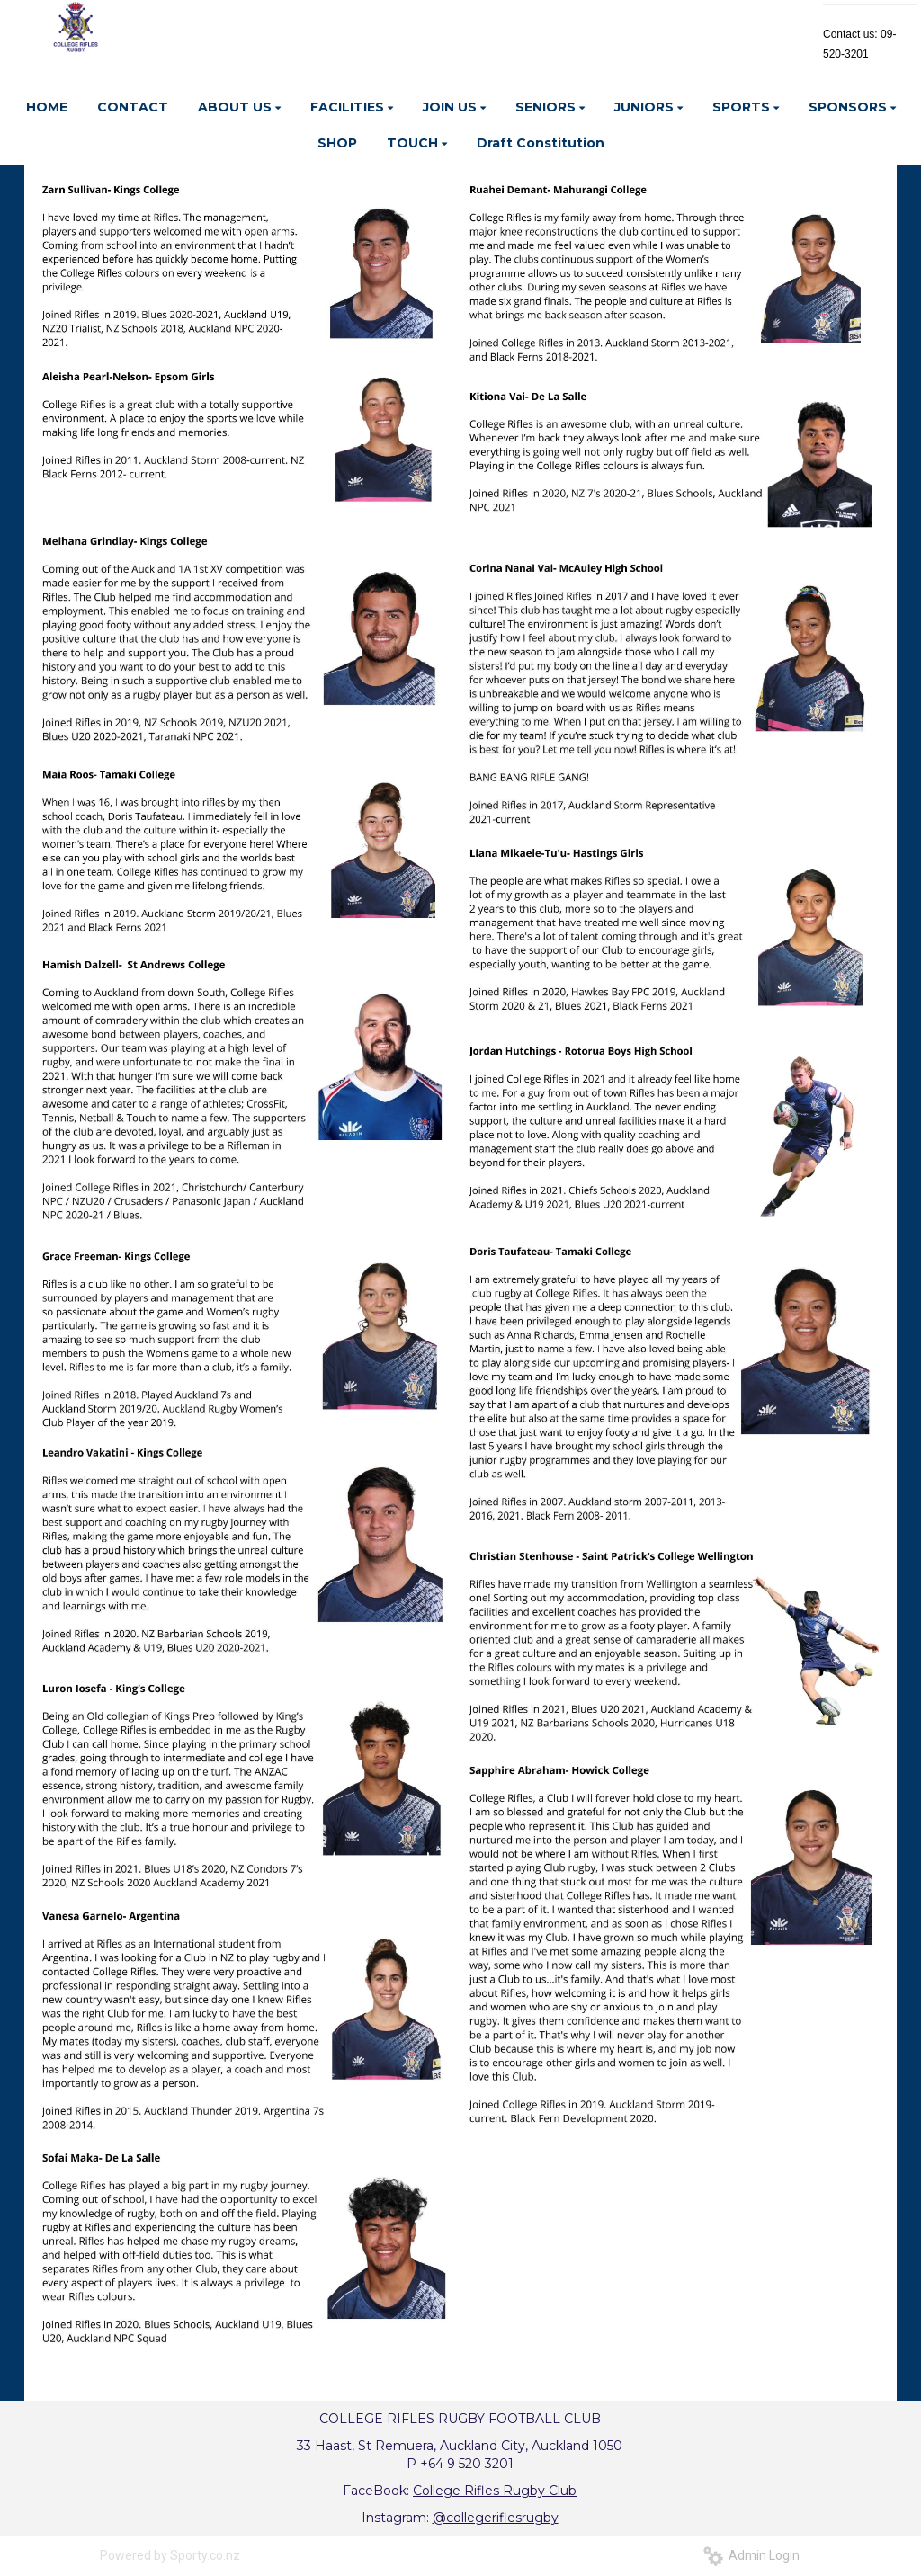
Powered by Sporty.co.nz (170, 2555)
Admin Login (751, 2555)
